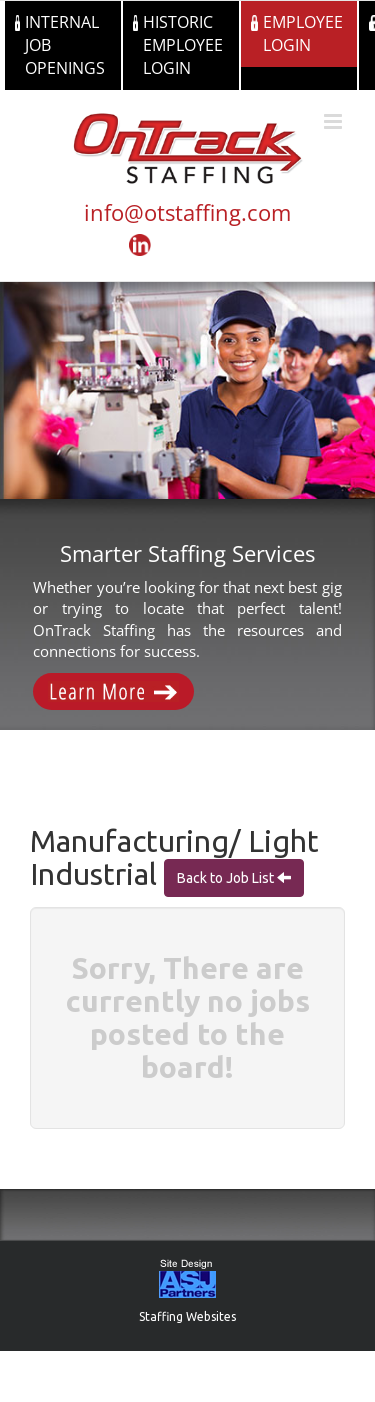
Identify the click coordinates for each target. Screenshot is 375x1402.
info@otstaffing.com (187, 212)
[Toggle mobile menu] (334, 121)
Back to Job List (227, 878)
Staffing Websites (187, 1316)
